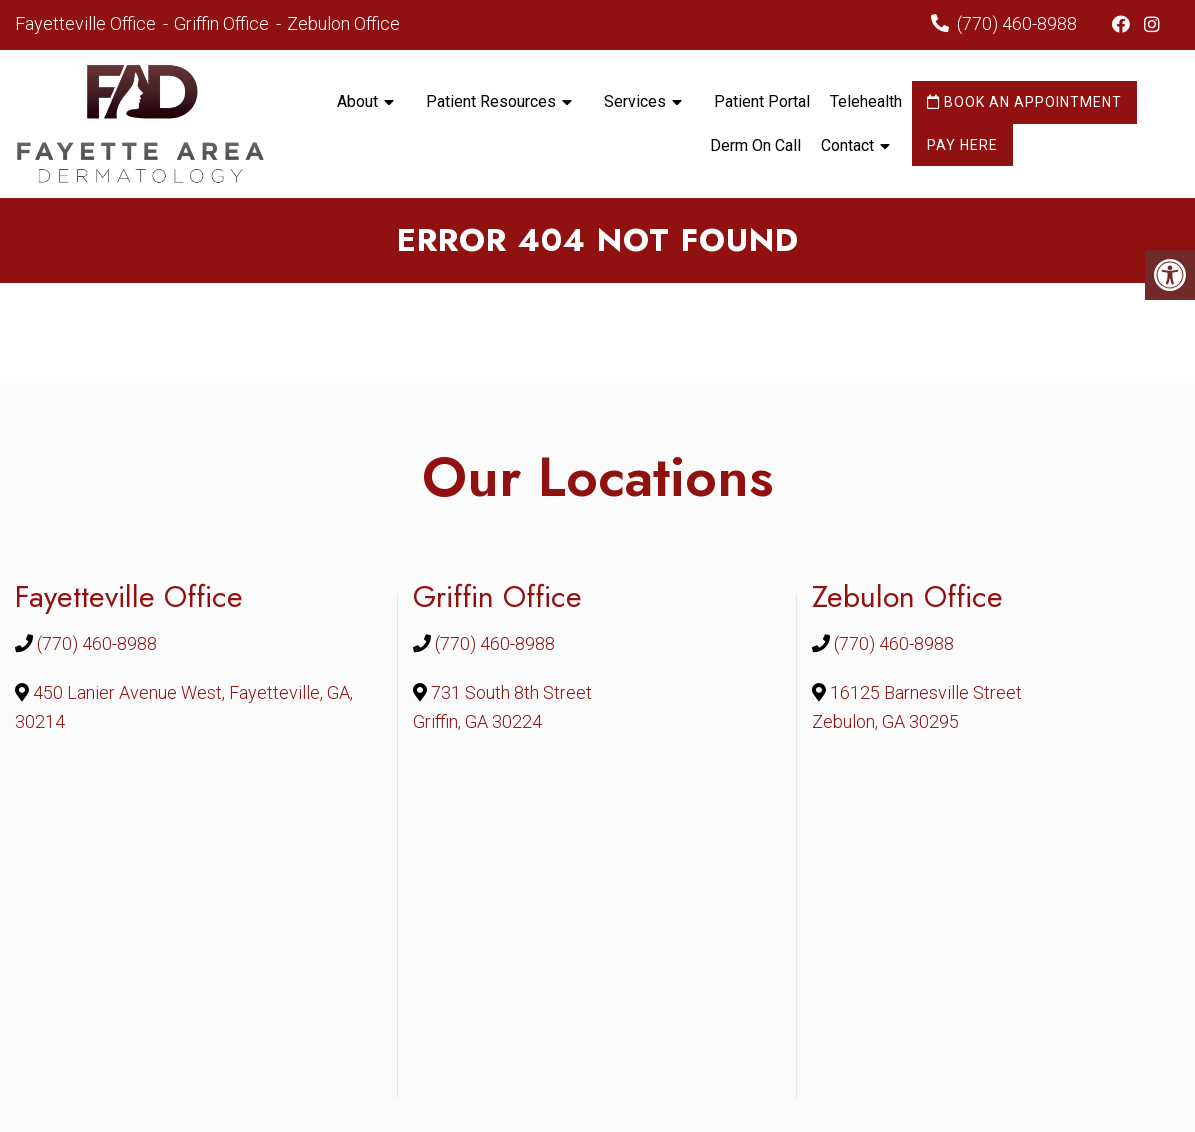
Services (635, 101)
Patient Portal (762, 101)
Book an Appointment (1024, 102)
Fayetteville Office (87, 23)
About (357, 101)
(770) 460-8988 (1017, 23)
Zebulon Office (343, 23)
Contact (847, 145)
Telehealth (866, 101)
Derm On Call (755, 145)
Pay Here (962, 145)
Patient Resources (491, 101)
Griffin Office (223, 23)
